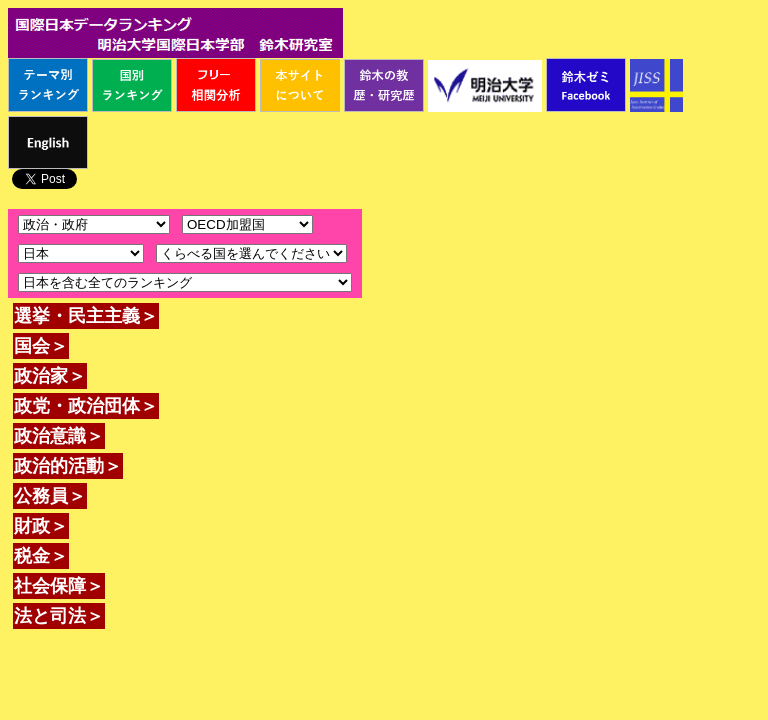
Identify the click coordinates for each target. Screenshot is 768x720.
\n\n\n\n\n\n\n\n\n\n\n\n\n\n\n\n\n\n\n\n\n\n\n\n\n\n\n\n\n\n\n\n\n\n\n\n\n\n (81, 253)
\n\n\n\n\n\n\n (247, 224)
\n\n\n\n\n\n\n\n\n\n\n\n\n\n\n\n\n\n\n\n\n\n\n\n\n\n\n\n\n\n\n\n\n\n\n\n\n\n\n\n (251, 253)
